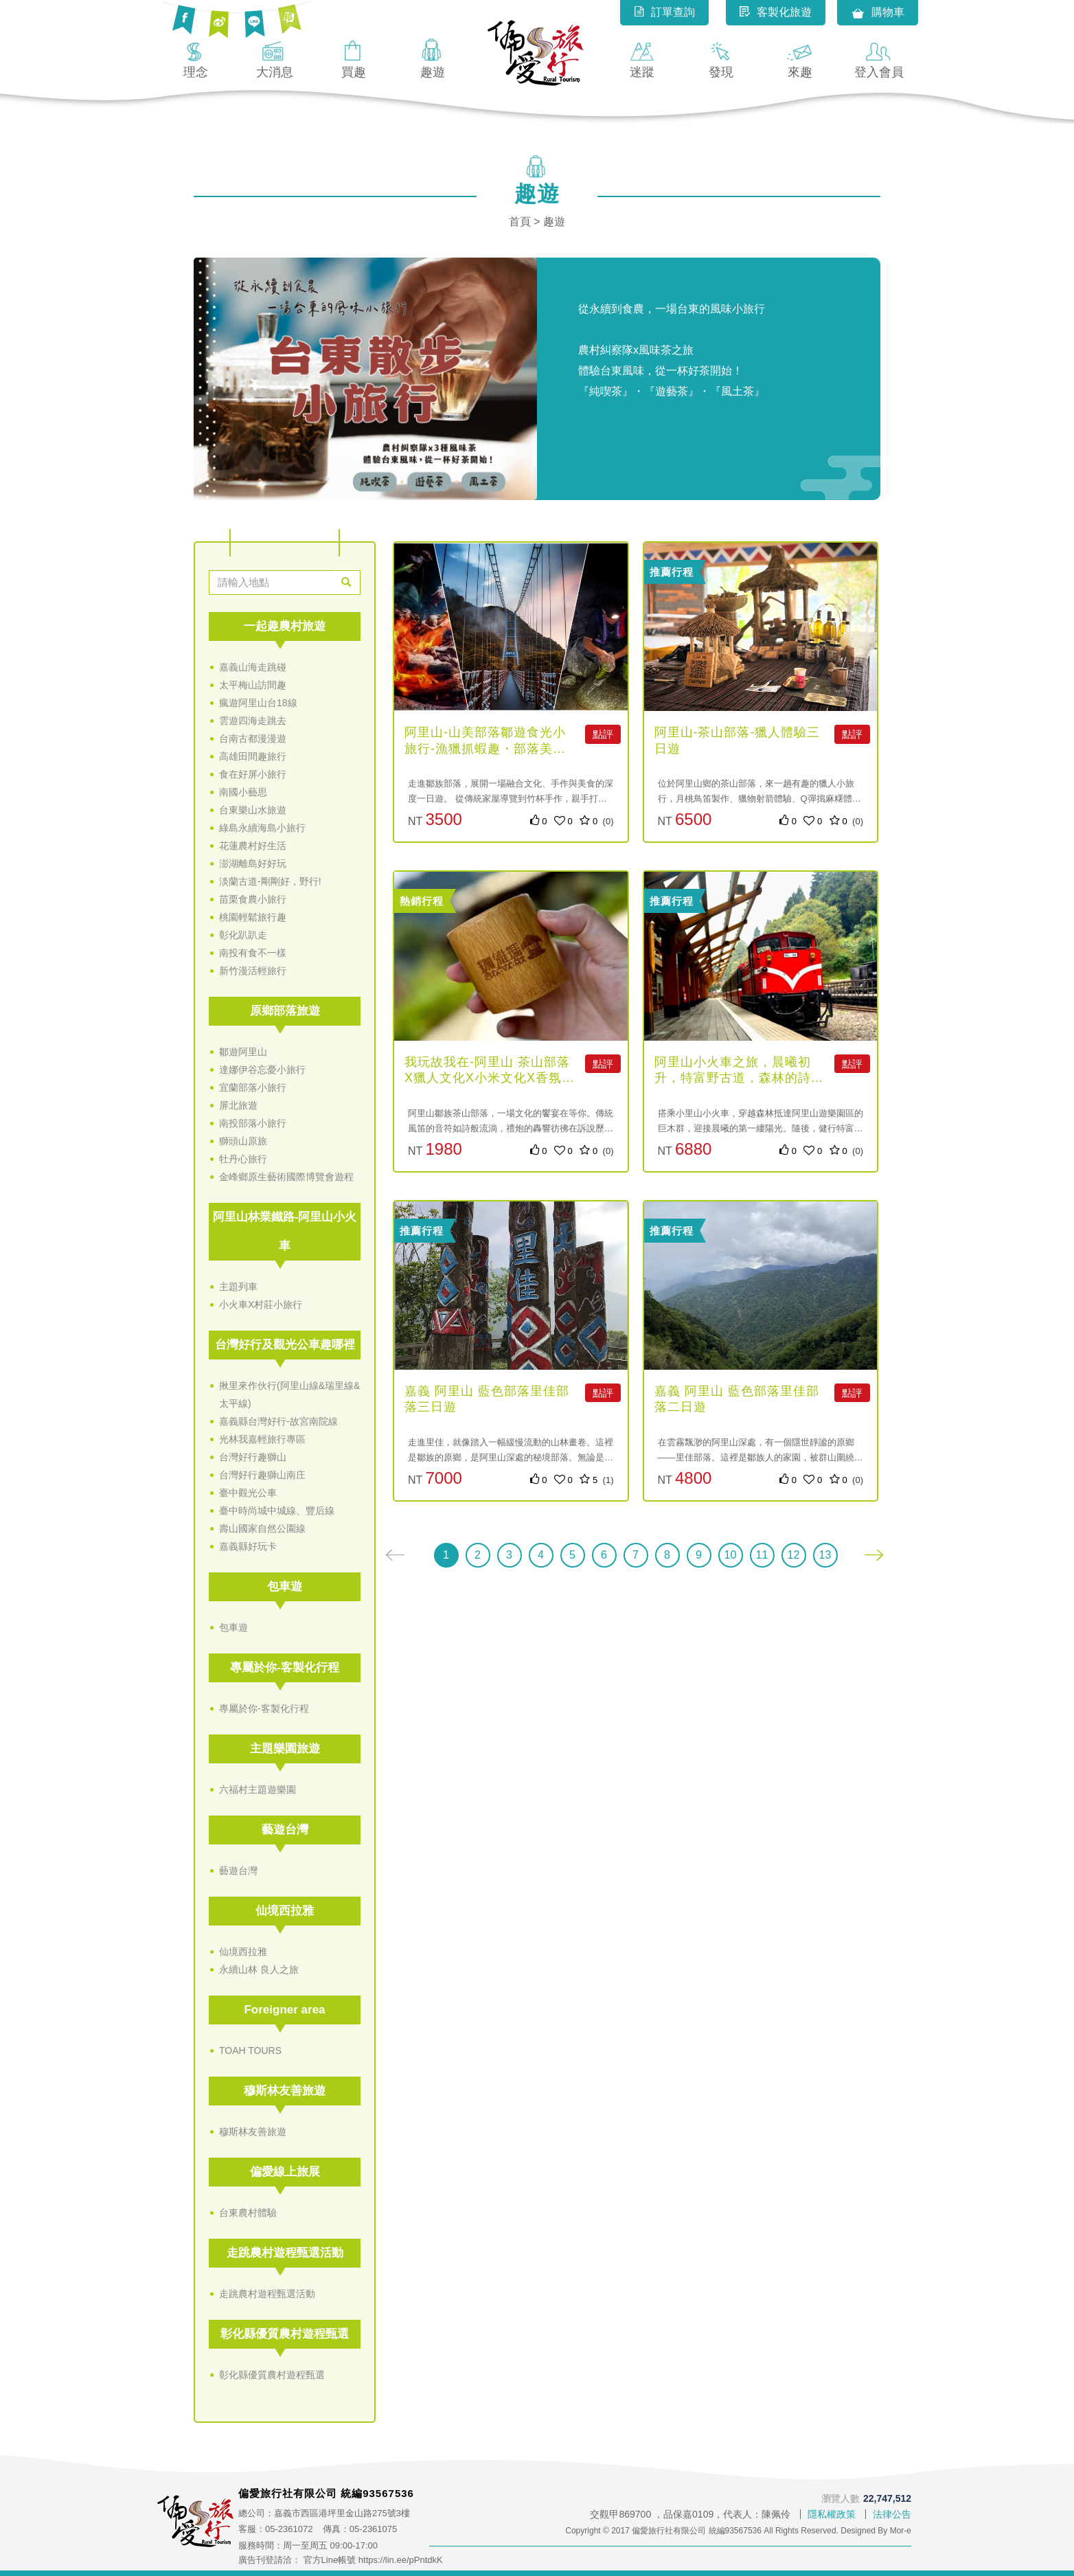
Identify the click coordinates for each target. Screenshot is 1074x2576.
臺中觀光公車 (248, 1492)
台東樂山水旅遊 (252, 809)
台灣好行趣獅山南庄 (262, 1474)
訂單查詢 (664, 12)
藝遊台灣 (285, 1829)
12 (794, 1555)
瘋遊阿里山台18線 (258, 702)
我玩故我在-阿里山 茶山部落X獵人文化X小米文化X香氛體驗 (489, 1078)
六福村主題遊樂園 (257, 1789)
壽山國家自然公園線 (262, 1528)
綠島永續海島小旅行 (262, 827)
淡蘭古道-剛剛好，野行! (270, 881)
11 (762, 1555)
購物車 (877, 13)
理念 (195, 58)
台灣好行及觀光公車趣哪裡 (285, 1344)
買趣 (353, 58)
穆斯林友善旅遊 (284, 2090)
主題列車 (238, 1286)
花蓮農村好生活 (252, 845)
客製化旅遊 (776, 12)
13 (825, 1555)
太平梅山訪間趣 (252, 684)
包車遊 (284, 1586)
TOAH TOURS (250, 2050)
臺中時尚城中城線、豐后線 (276, 1510)
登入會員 (879, 58)
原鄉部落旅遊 (285, 1010)
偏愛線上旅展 (285, 2171)
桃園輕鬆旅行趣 (252, 917)
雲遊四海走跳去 (252, 720)
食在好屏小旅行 (252, 774)
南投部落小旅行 (252, 1123)
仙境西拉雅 (284, 1910)
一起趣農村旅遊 (284, 626)
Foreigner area (284, 2009)
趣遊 (432, 58)
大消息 (274, 58)
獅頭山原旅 (243, 1141)
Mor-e (900, 2530)
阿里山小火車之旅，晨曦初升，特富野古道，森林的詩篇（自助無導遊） (739, 1078)
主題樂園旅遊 (285, 1748)
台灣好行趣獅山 (252, 1456)
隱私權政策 (832, 2514)
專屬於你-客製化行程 (284, 1667)
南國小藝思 (243, 792)
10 (730, 1555)
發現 (721, 58)
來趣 (800, 58)
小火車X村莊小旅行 (260, 1304)
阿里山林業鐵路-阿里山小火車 (285, 1231)
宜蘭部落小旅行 (252, 1087)
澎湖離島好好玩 (252, 863)
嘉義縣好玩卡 (248, 1546)
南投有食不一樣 (252, 952)
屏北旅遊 (238, 1105)
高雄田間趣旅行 (252, 756)
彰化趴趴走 (243, 934)
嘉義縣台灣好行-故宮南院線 (278, 1421)
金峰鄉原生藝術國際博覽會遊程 (286, 1176)
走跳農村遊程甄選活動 (285, 2252)
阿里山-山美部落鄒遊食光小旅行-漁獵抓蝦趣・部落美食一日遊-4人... (485, 748)
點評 (603, 734)
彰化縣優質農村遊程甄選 (284, 2333)
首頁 (520, 221)
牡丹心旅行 (243, 1158)
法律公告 (892, 2514)
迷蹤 (642, 58)
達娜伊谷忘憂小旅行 (262, 1069)
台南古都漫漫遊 (252, 738)
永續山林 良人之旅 (259, 1969)
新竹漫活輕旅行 (252, 970)
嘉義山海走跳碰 (252, 667)
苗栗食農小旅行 (252, 899)
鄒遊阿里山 (243, 1051)
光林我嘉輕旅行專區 (262, 1439)
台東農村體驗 (248, 2212)
